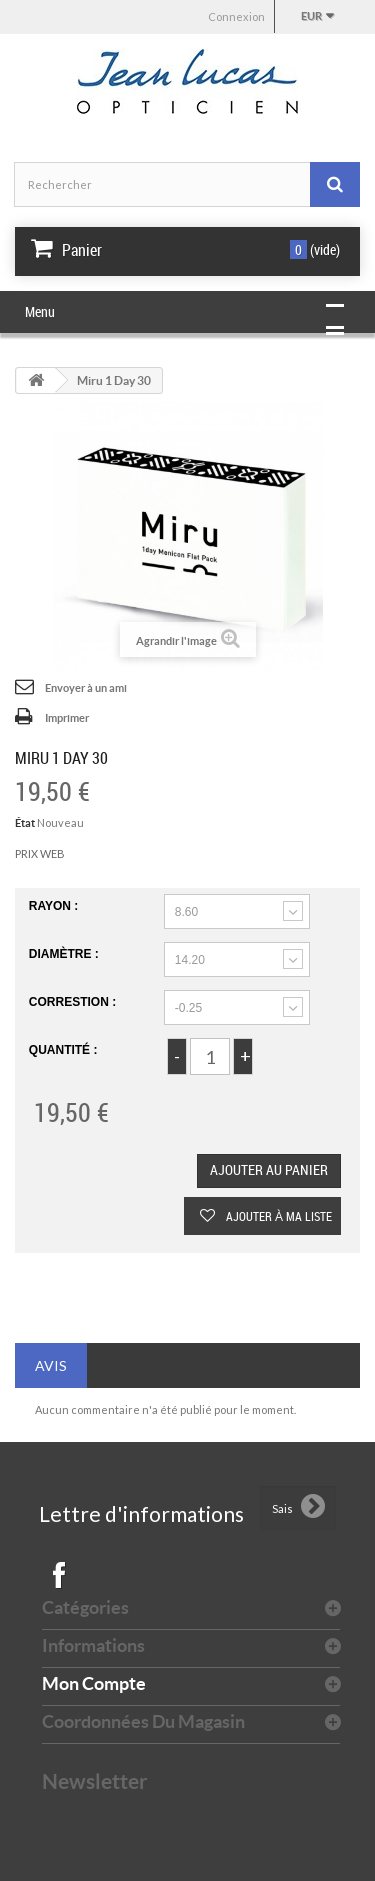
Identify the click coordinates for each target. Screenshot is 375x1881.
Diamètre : (65, 954)
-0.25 (188, 1008)
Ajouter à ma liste (277, 1216)
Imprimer (67, 718)
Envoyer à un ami (86, 688)
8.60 (186, 912)
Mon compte (94, 1683)
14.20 (190, 960)
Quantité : (63, 1050)
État (25, 823)
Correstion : (74, 1002)
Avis (51, 1365)
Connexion (236, 16)
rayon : (55, 906)
